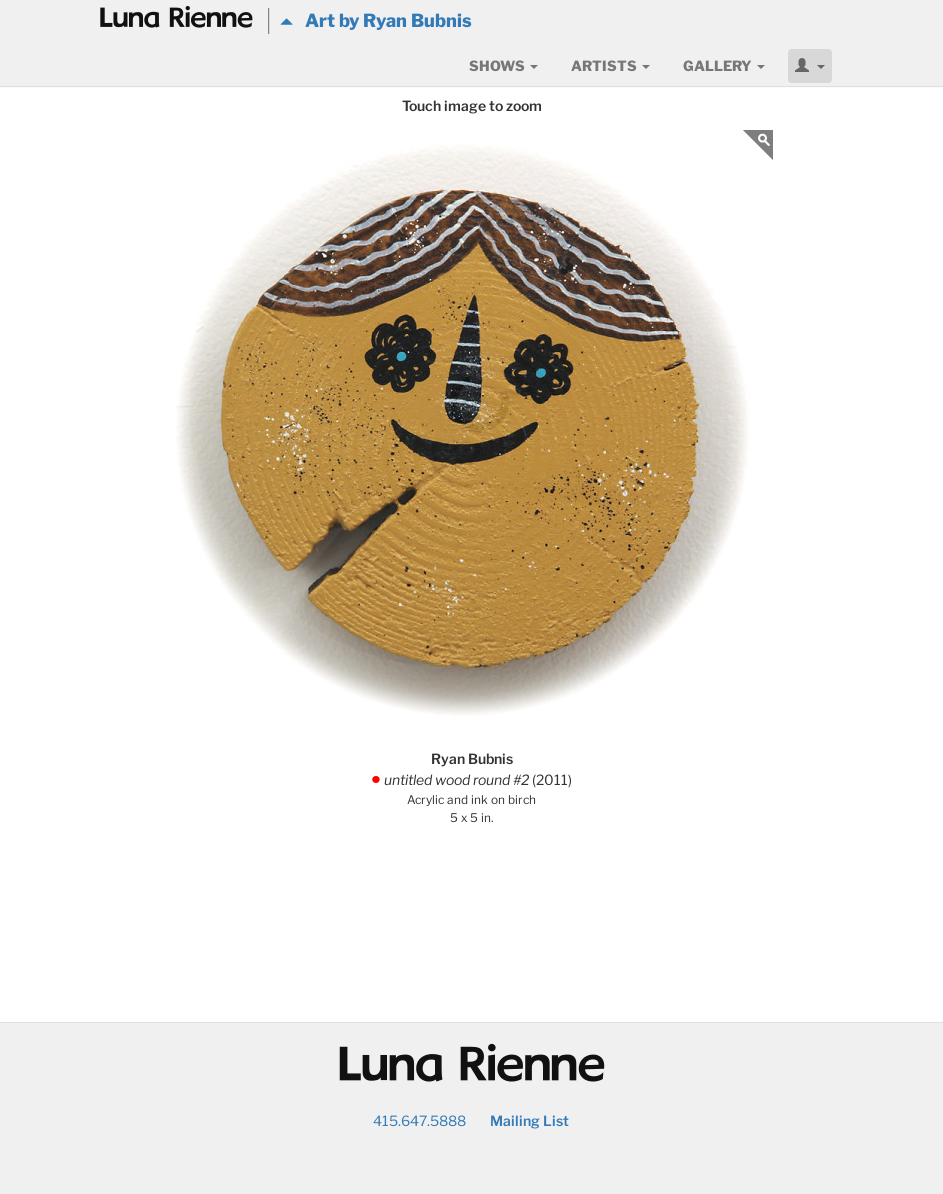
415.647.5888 (419, 1120)
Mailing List (529, 1120)
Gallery (724, 65)
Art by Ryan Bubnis (376, 20)
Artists (610, 65)
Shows (503, 65)
